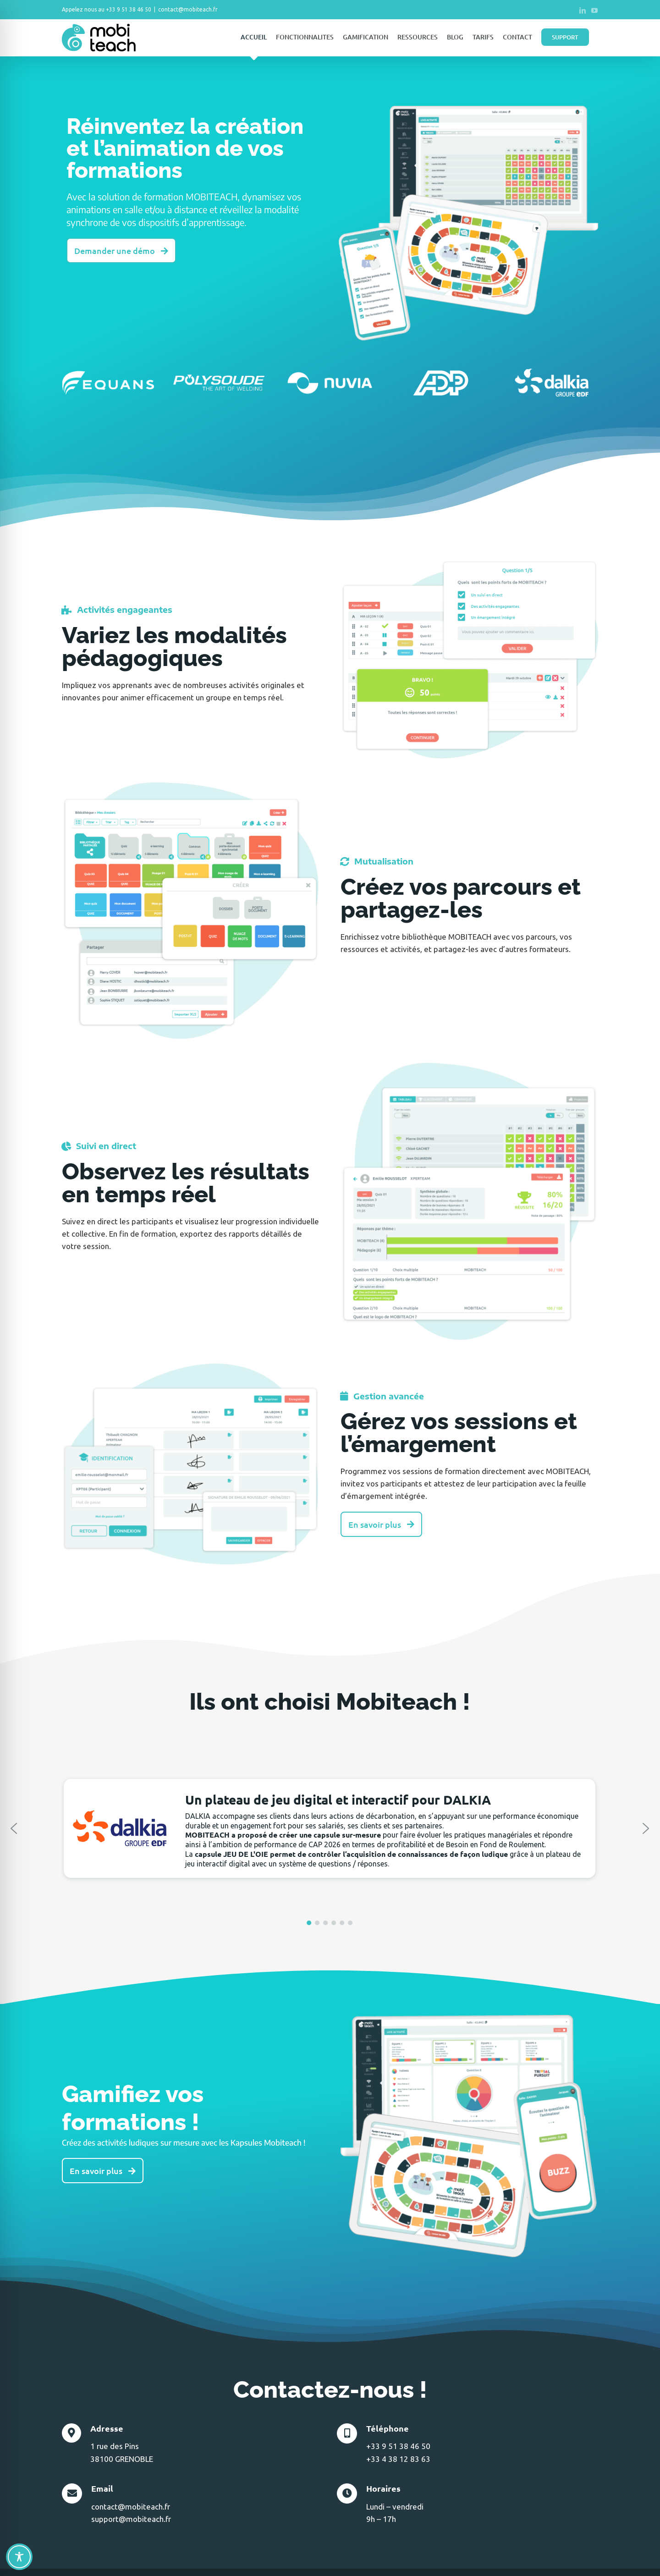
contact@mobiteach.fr (188, 9)
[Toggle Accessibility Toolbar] (19, 2556)
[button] (13, 1828)
